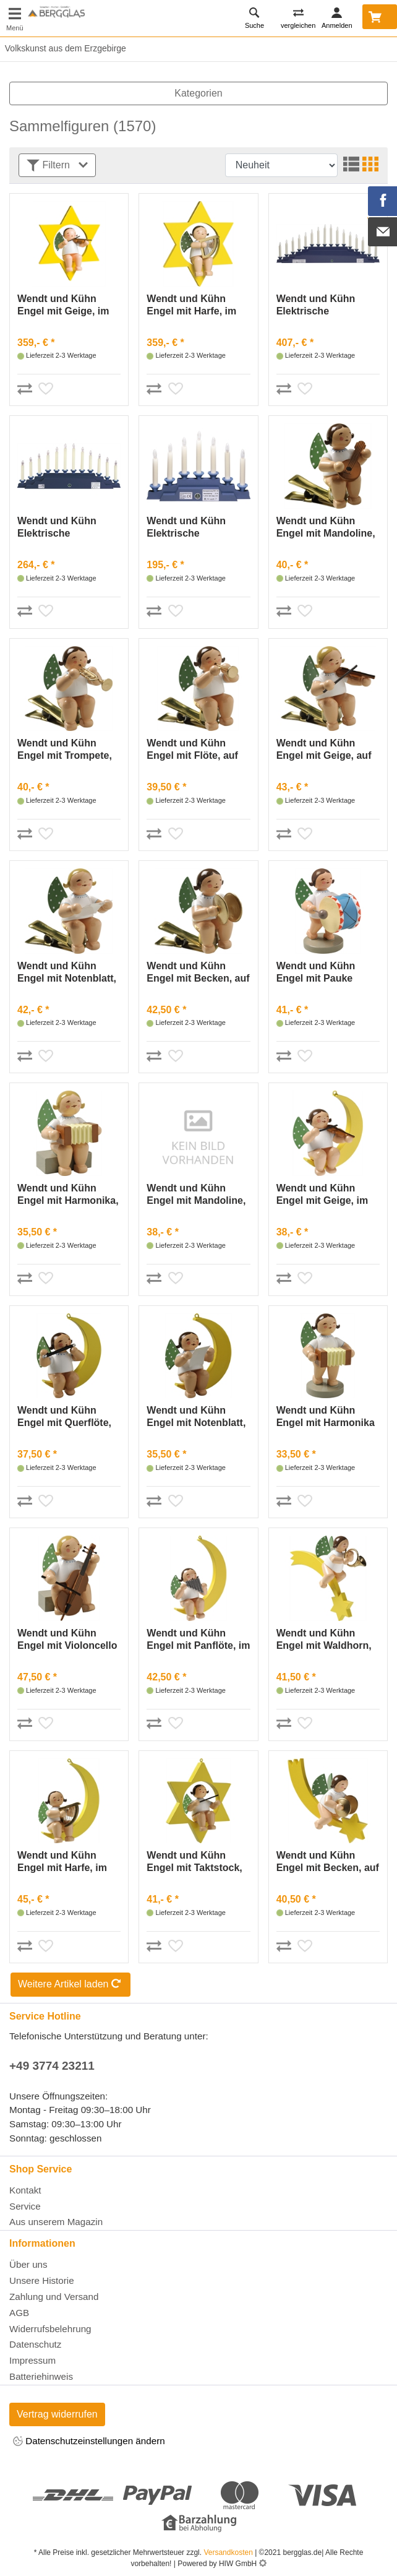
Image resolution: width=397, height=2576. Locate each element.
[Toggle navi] (15, 18)
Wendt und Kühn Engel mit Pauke (316, 972)
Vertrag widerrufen (57, 2414)
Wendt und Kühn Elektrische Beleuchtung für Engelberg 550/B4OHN (56, 528)
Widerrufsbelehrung (50, 2328)
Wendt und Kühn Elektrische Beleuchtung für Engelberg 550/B (186, 528)
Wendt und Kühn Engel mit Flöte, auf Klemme (192, 750)
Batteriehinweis (41, 2376)
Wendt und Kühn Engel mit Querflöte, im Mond (64, 1417)
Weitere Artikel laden (70, 1984)
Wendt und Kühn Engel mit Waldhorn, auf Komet (324, 1640)
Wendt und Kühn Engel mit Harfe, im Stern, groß (191, 305)
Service (25, 2206)
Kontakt (25, 2190)
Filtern (57, 165)
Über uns (28, 2264)
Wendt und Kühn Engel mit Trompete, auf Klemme (64, 750)
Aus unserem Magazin (56, 2221)
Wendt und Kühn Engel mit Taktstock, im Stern (194, 1862)
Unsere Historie (41, 2280)
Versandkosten (227, 2552)
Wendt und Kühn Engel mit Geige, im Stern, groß (63, 305)
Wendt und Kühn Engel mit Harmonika (325, 1416)
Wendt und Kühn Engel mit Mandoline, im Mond (196, 1195)
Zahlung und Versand (53, 2296)
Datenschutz (35, 2344)
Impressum (32, 2360)
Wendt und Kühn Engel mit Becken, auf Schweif (327, 1862)
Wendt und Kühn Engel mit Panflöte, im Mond (198, 1640)
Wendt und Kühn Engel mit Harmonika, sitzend (68, 1195)
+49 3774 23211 (52, 2065)
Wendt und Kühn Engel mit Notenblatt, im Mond (196, 1417)
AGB (19, 2312)
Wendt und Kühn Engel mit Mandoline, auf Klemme (325, 528)
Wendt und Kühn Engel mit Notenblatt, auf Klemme (66, 973)
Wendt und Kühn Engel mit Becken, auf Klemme (198, 973)
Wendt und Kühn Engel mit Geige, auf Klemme (324, 750)
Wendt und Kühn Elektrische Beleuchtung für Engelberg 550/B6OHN (316, 305)
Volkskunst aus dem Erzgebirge (63, 48)
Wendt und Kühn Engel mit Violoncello (67, 1639)
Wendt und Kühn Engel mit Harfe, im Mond (62, 1862)
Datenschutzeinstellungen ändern (89, 2442)
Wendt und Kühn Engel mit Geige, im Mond (322, 1195)
